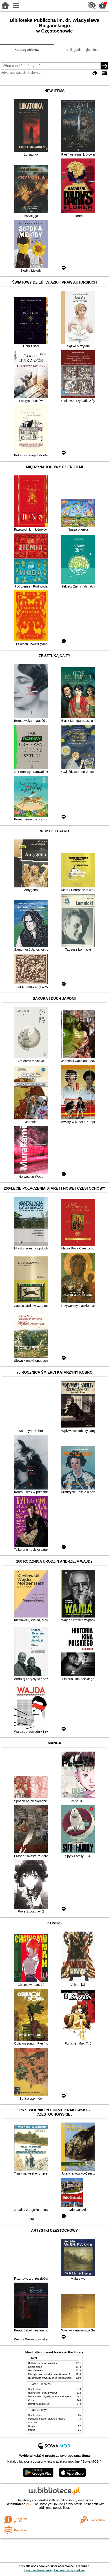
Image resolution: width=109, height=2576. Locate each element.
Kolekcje (34, 72)
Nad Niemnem (35, 2370)
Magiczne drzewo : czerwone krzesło (46, 2419)
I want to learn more (37, 2570)
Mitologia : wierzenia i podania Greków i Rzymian (53, 2374)
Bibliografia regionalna (82, 50)
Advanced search (13, 72)
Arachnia (32, 2422)
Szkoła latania (35, 2367)
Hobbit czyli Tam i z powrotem (43, 2363)
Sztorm (32, 2426)
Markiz (31, 2430)
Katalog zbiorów (26, 50)
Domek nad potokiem (39, 2404)
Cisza (31, 2400)
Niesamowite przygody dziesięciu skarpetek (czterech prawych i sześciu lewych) (68, 2378)
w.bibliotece (18, 2504)
